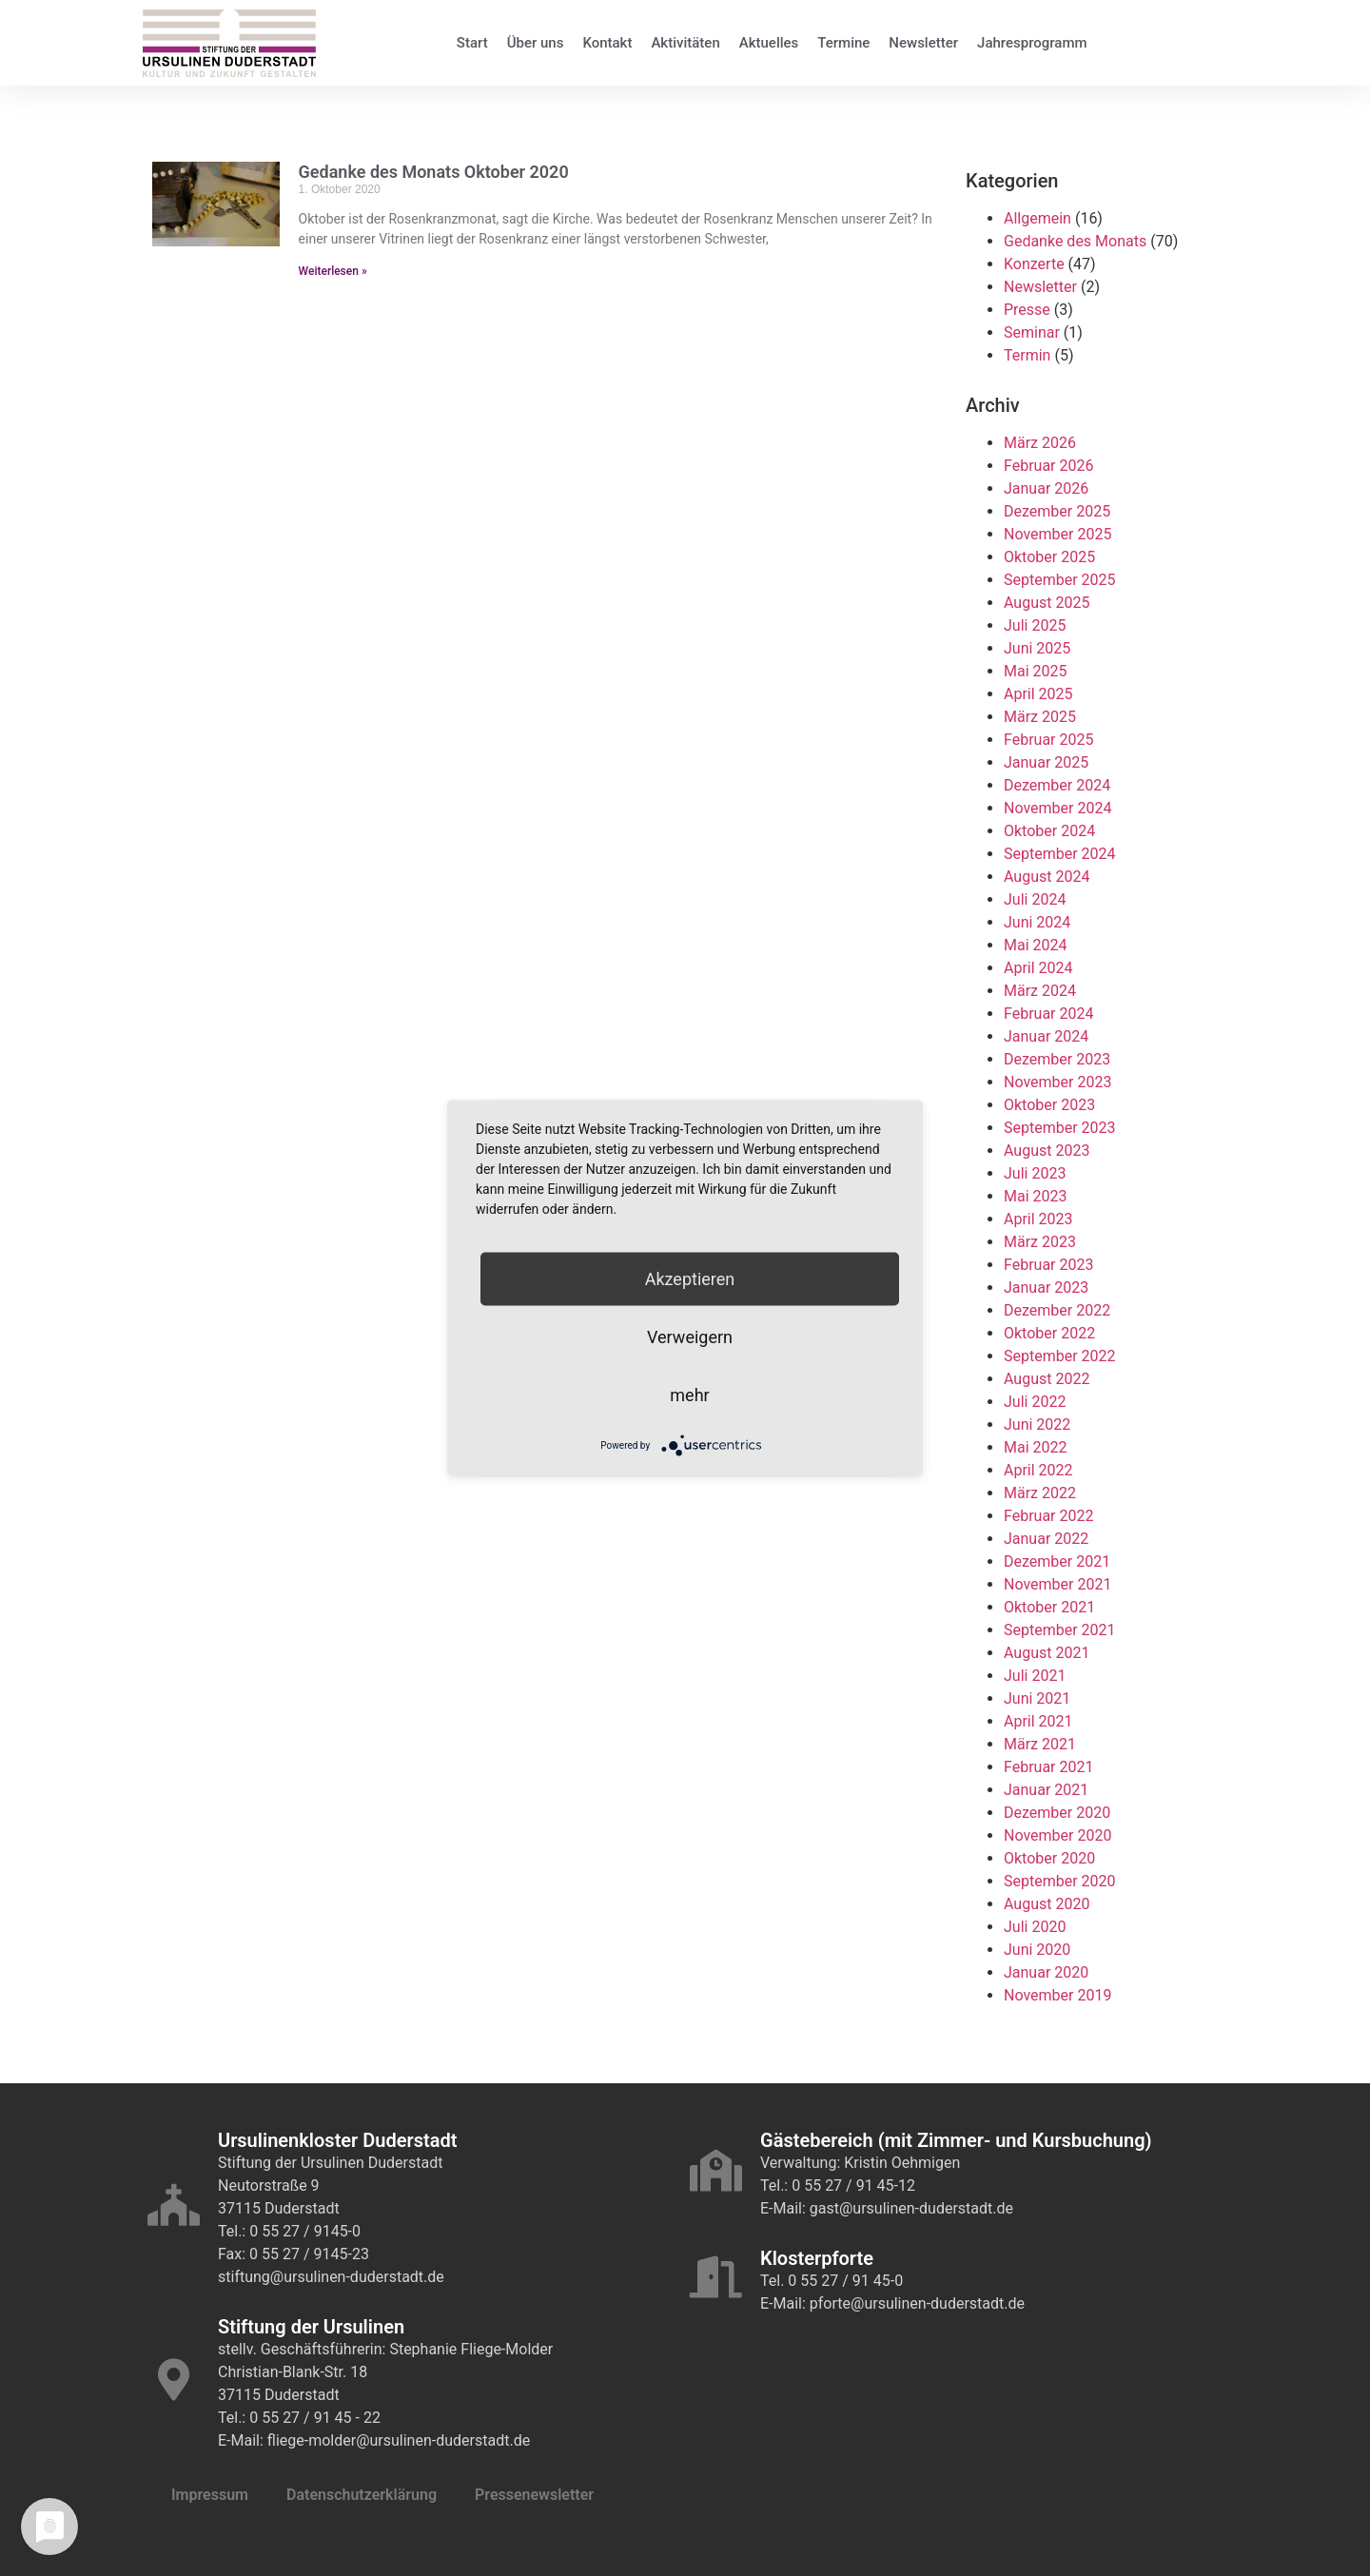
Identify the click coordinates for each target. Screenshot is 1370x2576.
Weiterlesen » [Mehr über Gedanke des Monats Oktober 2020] (333, 271)
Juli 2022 (1035, 1402)
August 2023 (1046, 1151)
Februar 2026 (1048, 466)
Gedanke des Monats (1075, 241)
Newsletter (923, 42)
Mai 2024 (1035, 945)
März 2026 (1040, 443)
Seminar (1032, 332)
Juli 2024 (1035, 899)
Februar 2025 (1048, 740)
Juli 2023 (1035, 1173)
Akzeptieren (690, 1279)
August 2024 (1046, 877)
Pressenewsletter (534, 2495)
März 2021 (1040, 1744)
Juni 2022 (1037, 1424)
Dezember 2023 (1057, 1059)
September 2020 (1060, 1881)
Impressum (209, 2495)
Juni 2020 (1037, 1950)
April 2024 (1038, 968)
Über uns (535, 42)
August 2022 (1046, 1379)
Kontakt (607, 42)
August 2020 (1046, 1904)
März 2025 (1040, 717)
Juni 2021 (1037, 1698)
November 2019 (1057, 1995)
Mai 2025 (1035, 671)
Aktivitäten (685, 42)
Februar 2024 (1048, 1014)
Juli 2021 (1035, 1676)
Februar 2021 (1048, 1767)
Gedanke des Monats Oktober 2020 (434, 172)
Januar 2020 (1046, 1972)
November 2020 (1057, 1835)
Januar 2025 (1046, 762)
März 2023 (1040, 1242)
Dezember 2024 (1057, 785)
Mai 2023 (1035, 1196)
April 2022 (1038, 1470)
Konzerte (1034, 264)
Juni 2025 (1037, 648)
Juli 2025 (1035, 625)
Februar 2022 (1048, 1516)
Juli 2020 (1035, 1927)
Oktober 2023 (1049, 1105)
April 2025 (1038, 694)
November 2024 (1057, 808)
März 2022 (1040, 1493)
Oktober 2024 (1049, 831)
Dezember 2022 (1057, 1310)
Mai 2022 (1035, 1447)
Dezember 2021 (1057, 1561)
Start (472, 42)
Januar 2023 (1046, 1287)
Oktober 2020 (1049, 1858)
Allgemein (1037, 218)
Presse (1027, 310)
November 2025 (1057, 534)
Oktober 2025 (1049, 557)
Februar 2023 (1048, 1265)
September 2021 (1060, 1630)
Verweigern (690, 1337)
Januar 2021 (1046, 1790)
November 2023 (1057, 1082)
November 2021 (1057, 1584)
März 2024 (1040, 991)
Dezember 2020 (1057, 1813)
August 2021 (1046, 1653)
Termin (1027, 355)
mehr (689, 1395)
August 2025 (1046, 603)
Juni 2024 (1037, 922)
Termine (843, 42)
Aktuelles (769, 42)
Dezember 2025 (1057, 511)
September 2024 (1060, 854)
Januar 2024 (1046, 1036)
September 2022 (1060, 1356)
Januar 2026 (1046, 488)
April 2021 (1038, 1721)
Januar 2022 (1046, 1539)
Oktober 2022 (1049, 1333)
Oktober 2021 (1049, 1607)
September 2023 (1060, 1128)
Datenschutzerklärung (361, 2495)
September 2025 (1060, 580)
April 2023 (1038, 1219)
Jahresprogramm (1032, 42)
